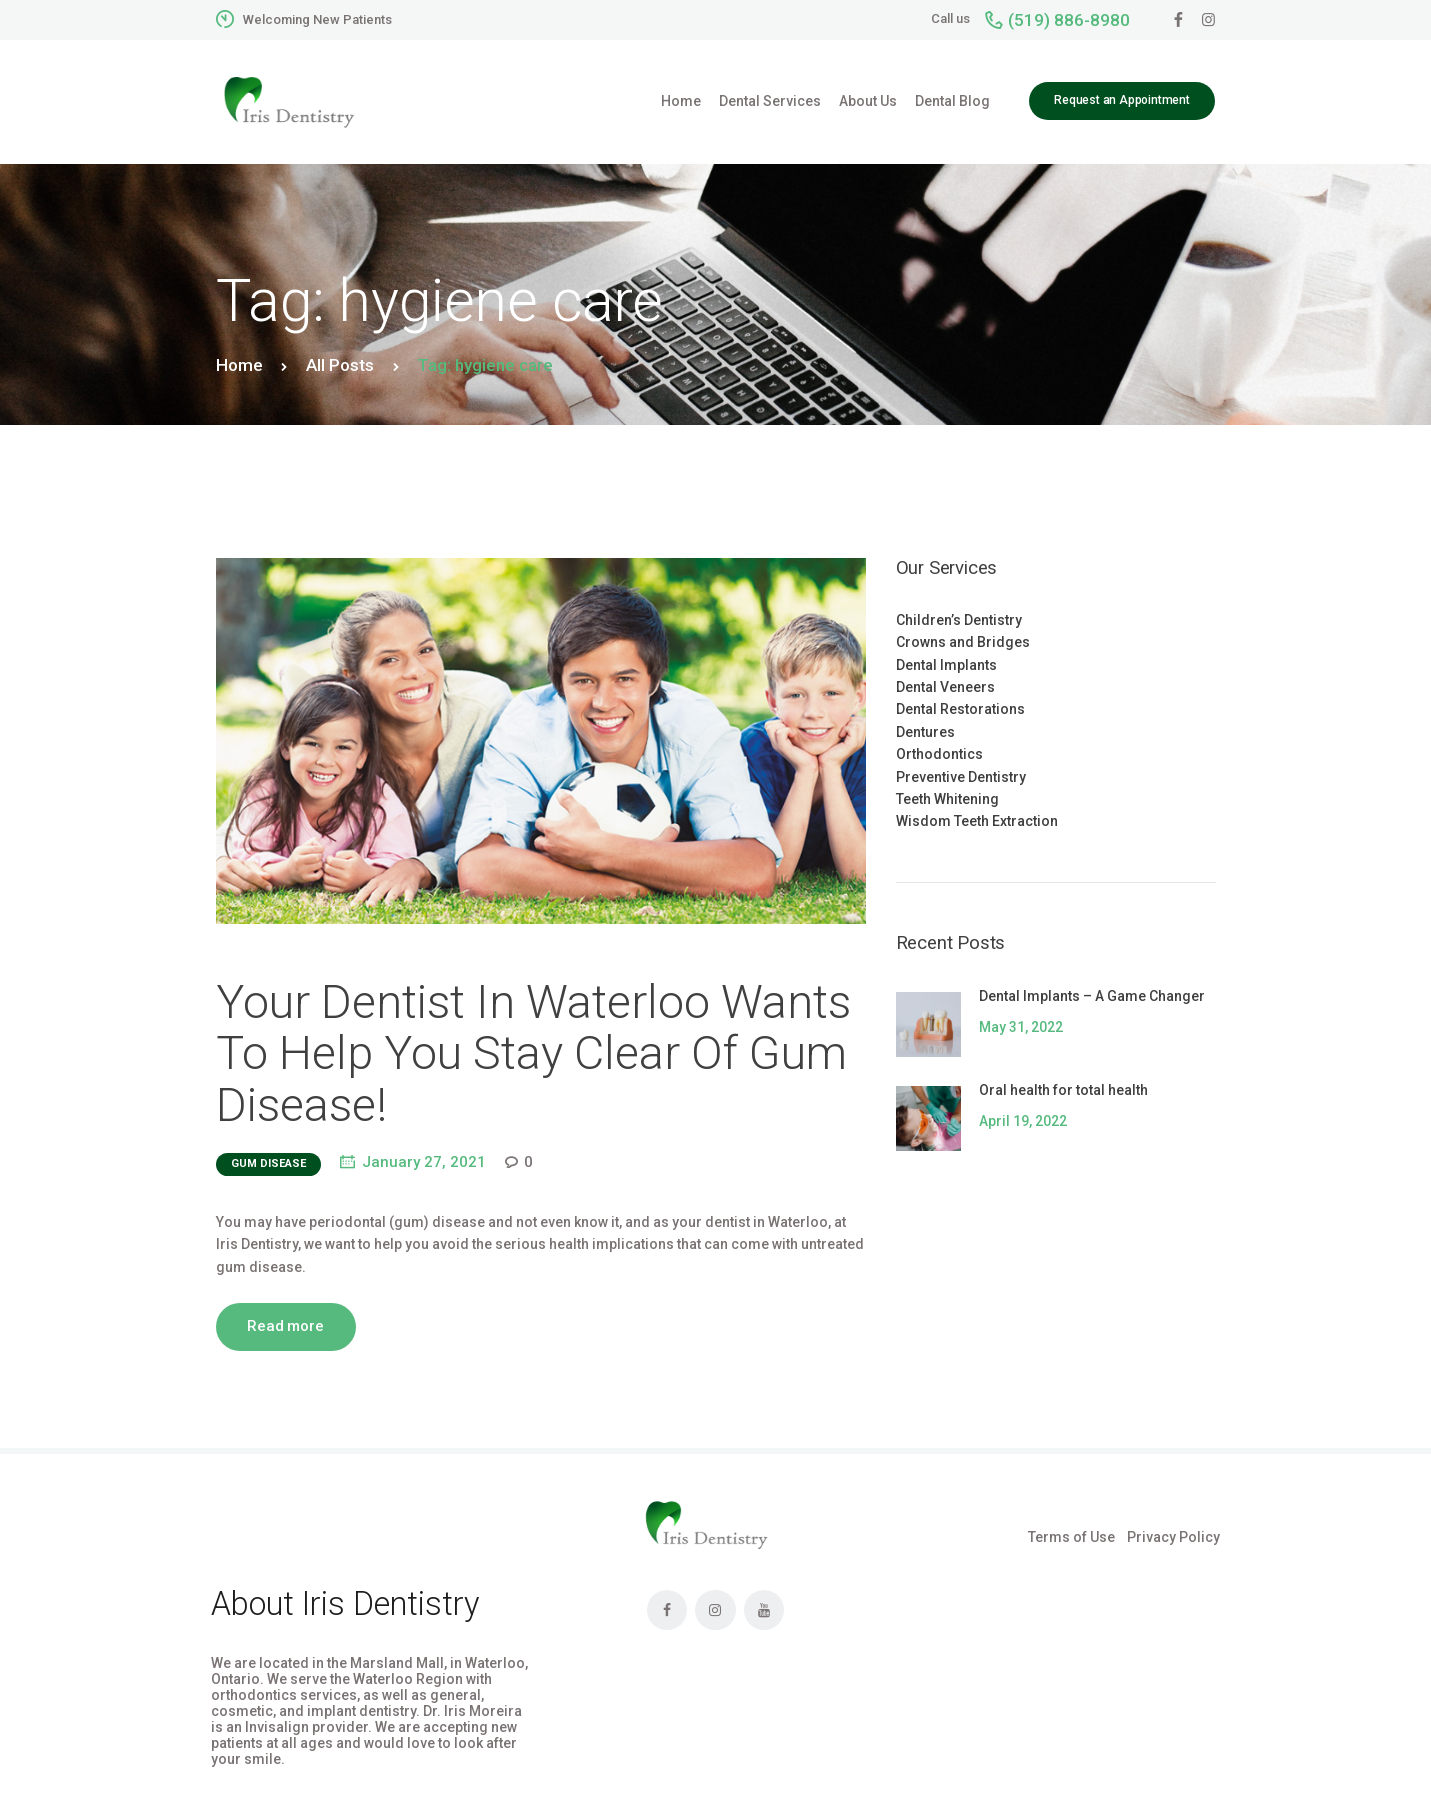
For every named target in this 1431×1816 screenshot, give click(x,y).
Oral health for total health (1063, 1090)
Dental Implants (946, 665)
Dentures (925, 732)
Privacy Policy (1173, 1537)
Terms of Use (1071, 1537)
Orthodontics (939, 754)
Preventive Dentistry (961, 777)
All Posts (340, 365)
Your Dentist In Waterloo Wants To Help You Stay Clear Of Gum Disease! (533, 1054)
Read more (285, 1326)
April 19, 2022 (1023, 1121)
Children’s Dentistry (959, 620)
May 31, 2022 (1021, 1027)
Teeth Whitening (947, 799)
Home (239, 365)
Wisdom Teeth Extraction (977, 821)
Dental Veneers (945, 687)
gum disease (268, 1163)
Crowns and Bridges (963, 642)
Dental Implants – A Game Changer (1092, 996)
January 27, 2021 (424, 1162)
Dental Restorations (960, 709)
